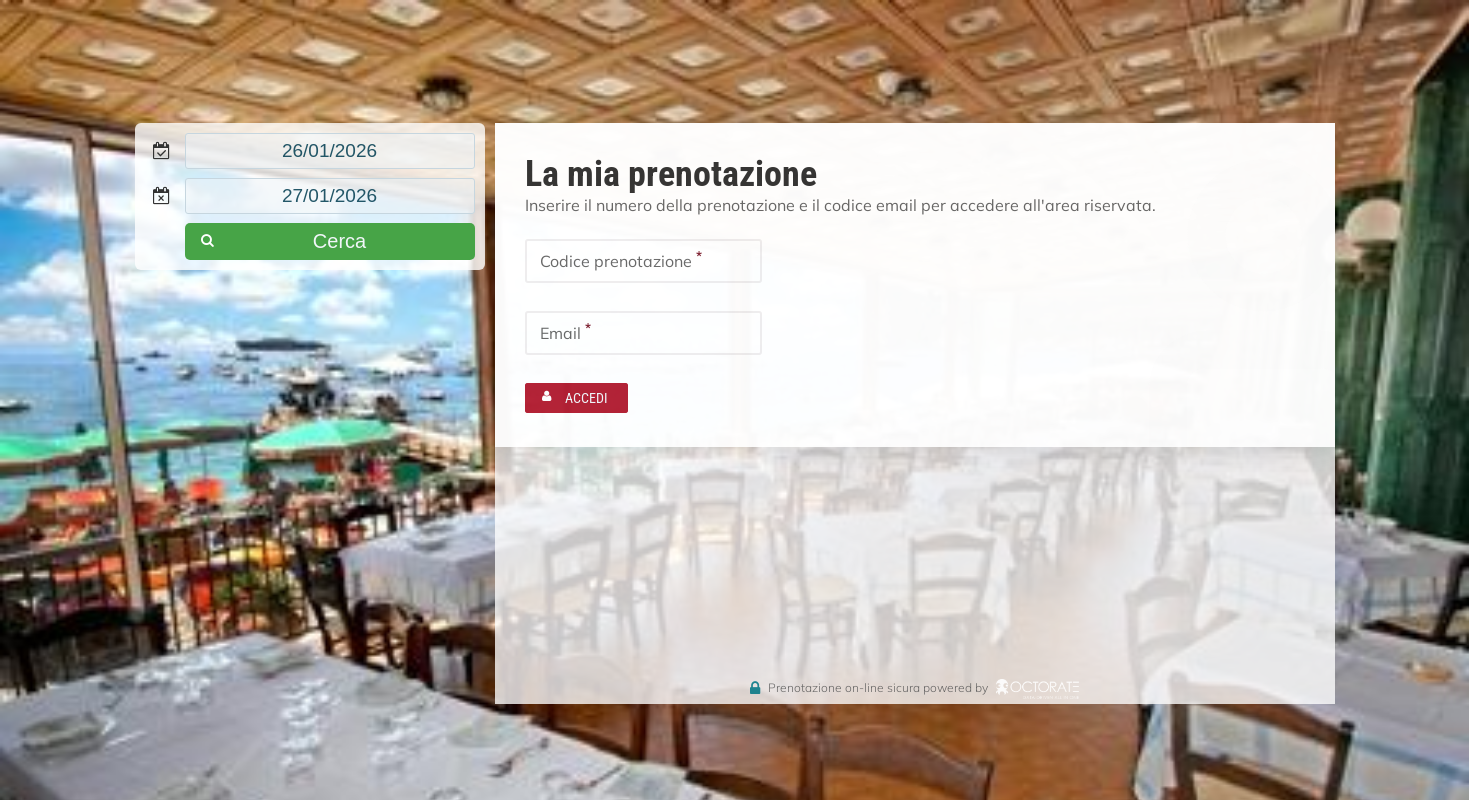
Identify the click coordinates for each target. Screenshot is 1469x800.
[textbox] (330, 151)
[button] (330, 241)
